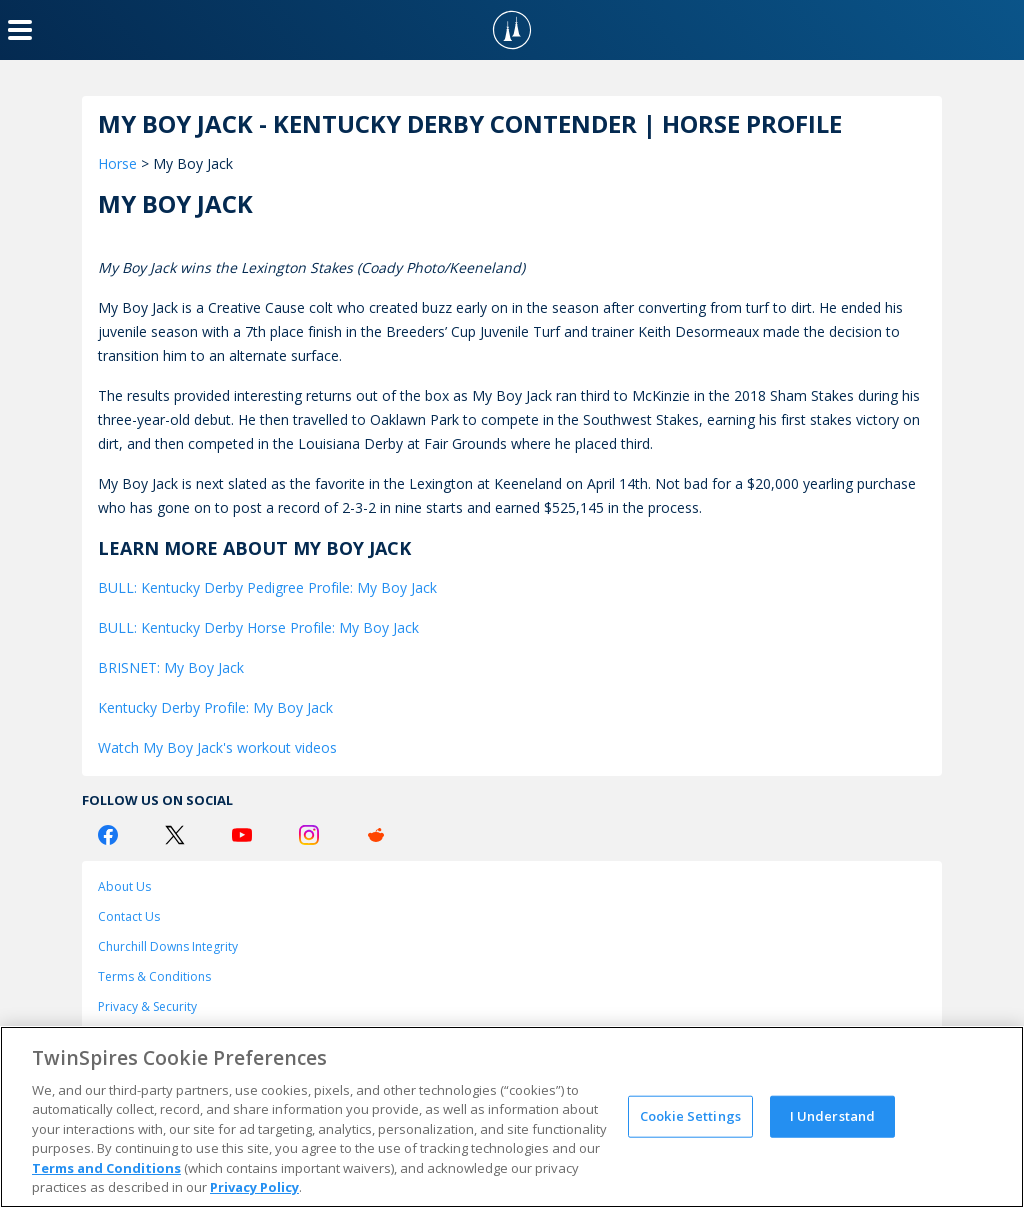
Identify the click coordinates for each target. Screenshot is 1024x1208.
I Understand (833, 1116)
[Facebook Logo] (108, 835)
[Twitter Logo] (175, 835)
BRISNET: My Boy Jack (171, 667)
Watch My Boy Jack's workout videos (217, 747)
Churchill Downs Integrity (168, 946)
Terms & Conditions (154, 976)
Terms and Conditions (106, 1168)
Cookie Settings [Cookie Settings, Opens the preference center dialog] (690, 1116)
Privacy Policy (254, 1187)
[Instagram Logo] (309, 835)
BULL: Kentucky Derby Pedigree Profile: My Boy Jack (267, 587)
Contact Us (129, 916)
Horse (117, 163)
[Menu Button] (20, 30)
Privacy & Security (147, 1006)
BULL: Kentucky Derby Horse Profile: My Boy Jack (258, 627)
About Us (124, 886)
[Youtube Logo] (242, 835)
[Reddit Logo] (376, 835)
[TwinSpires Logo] (512, 30)
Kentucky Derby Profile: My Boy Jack (215, 707)
